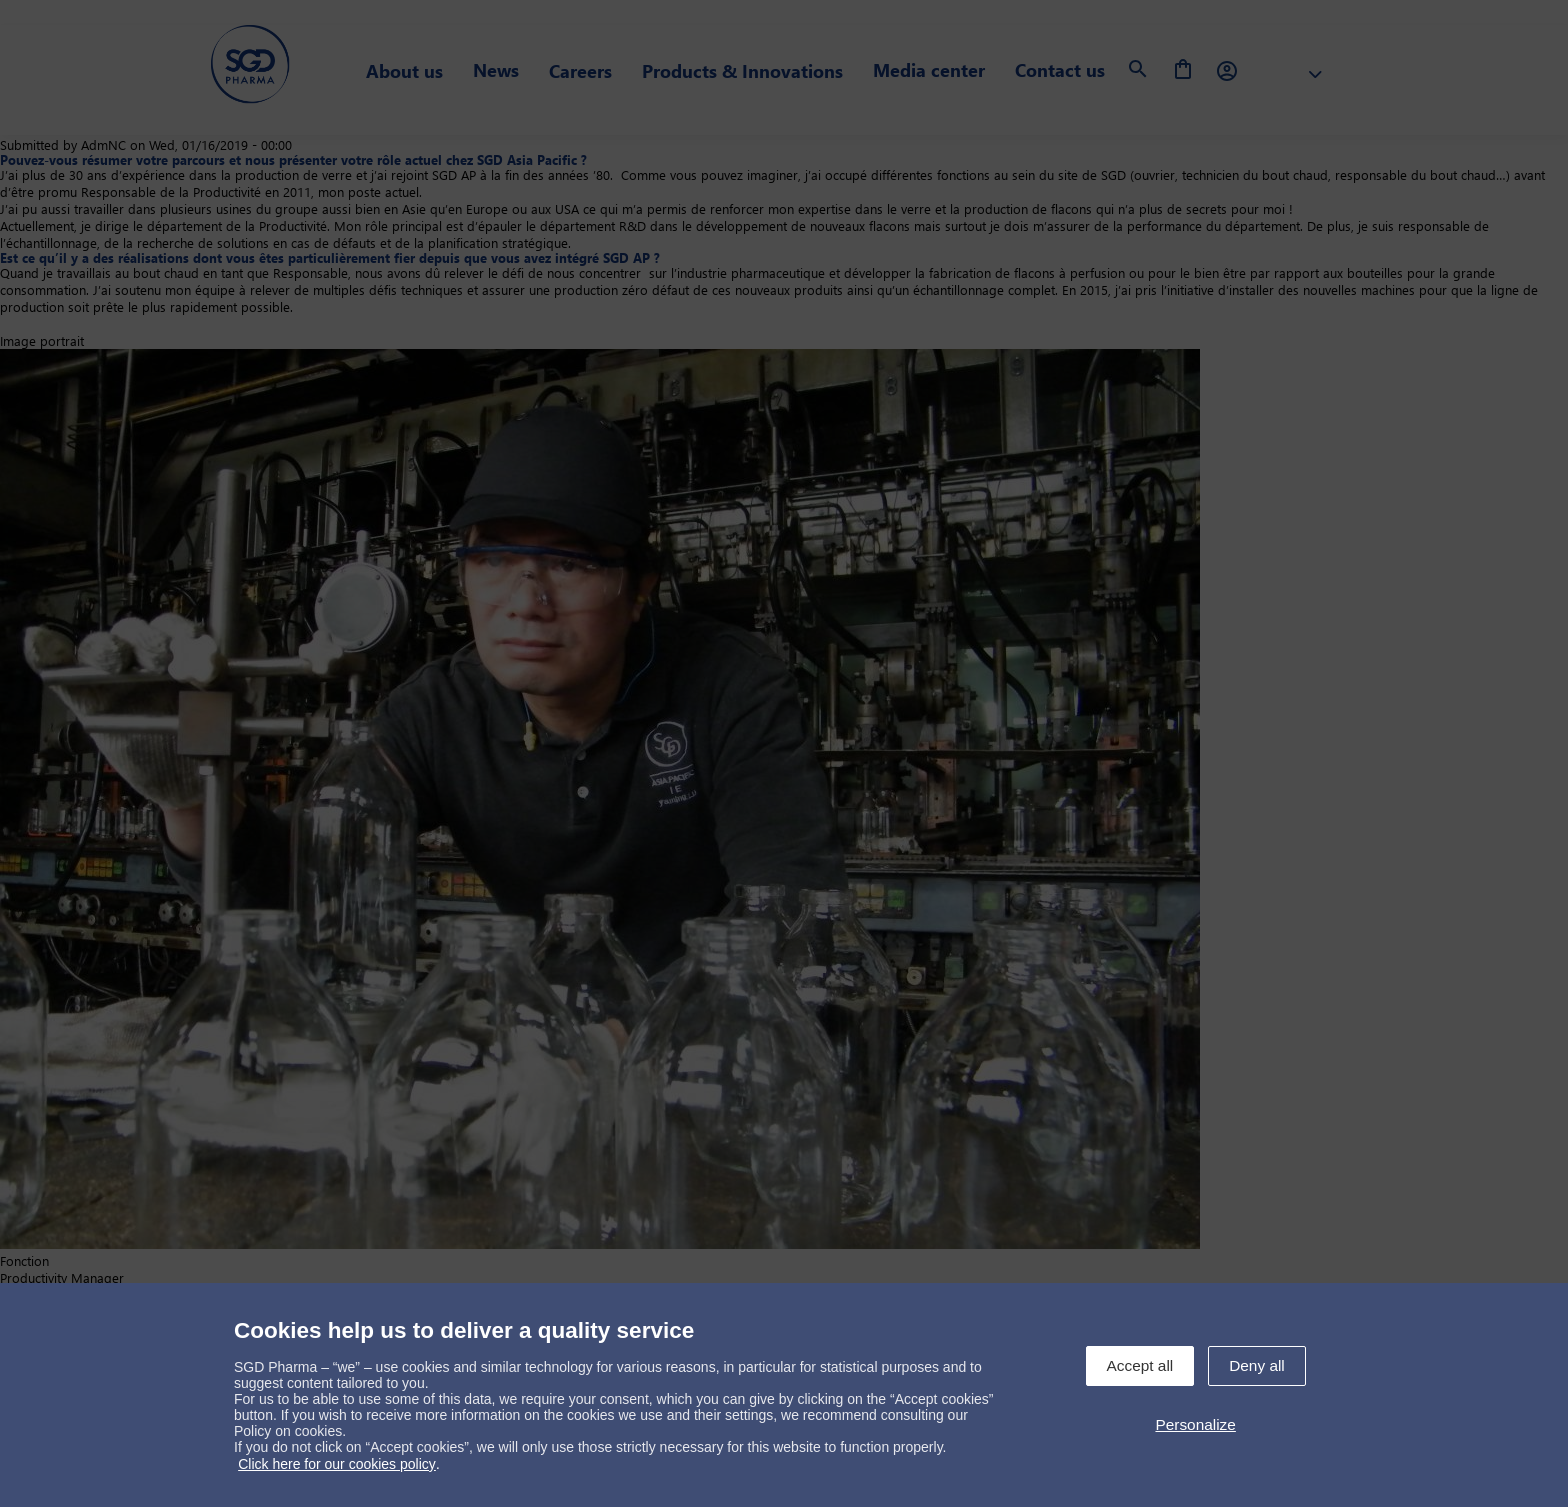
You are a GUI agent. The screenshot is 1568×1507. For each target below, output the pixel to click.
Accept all (1140, 1365)
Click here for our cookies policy (337, 1464)
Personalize (1195, 1424)
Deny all (1257, 1365)
